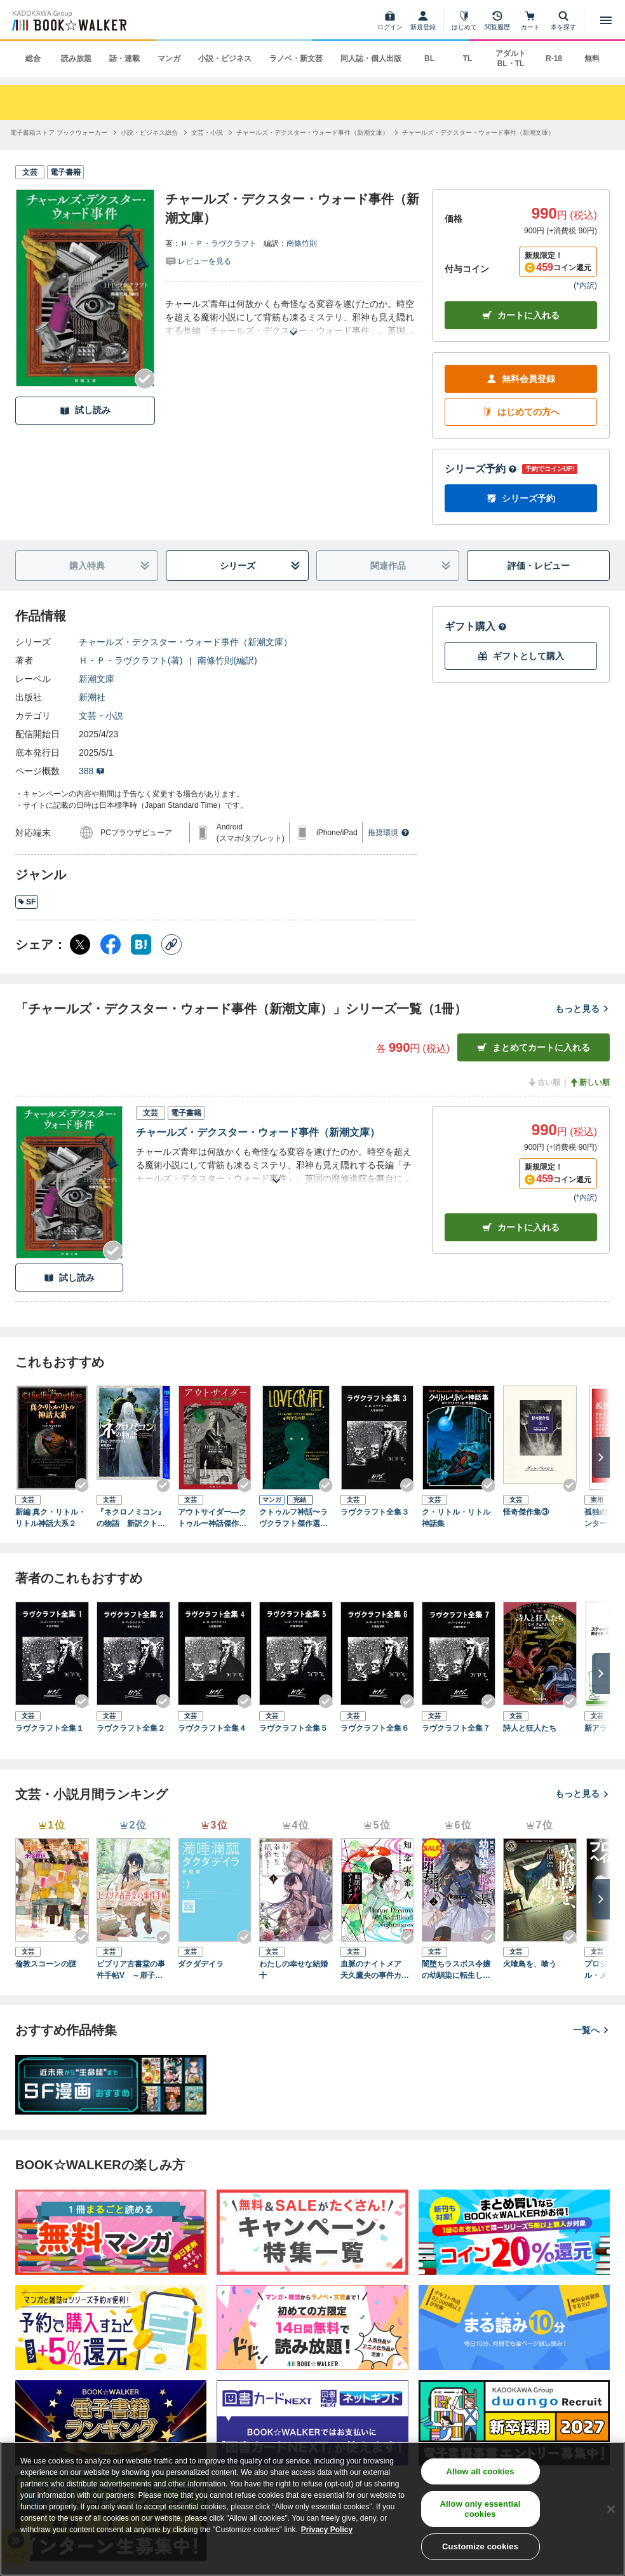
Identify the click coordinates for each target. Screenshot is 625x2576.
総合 (33, 58)
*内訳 (585, 285)
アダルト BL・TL (510, 58)
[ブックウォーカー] (68, 20)
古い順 (543, 1082)
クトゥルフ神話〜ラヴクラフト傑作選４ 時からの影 (296, 1518)
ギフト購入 (476, 626)
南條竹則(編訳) (227, 660)
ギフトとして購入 (521, 656)
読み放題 (76, 58)
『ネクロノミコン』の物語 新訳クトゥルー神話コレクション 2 (131, 1518)
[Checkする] (145, 379)
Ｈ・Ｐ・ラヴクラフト (218, 243)
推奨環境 (389, 832)
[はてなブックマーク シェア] (141, 944)
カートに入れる (521, 315)
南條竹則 (301, 243)
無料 (592, 58)
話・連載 (124, 58)
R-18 (554, 58)
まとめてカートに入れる (533, 1047)
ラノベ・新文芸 (296, 58)
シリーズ (260, 566)
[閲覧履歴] (497, 20)
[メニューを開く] (606, 20)
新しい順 (589, 1082)
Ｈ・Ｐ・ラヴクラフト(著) (130, 660)
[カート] (530, 20)
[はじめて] (464, 20)
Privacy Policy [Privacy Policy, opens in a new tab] (327, 2529)
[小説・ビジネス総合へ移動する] (149, 132)
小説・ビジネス (225, 58)
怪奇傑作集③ (526, 1512)
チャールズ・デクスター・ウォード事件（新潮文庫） (185, 642)
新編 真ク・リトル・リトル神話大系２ (50, 1518)
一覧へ (591, 2030)
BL (429, 58)
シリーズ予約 (481, 468)
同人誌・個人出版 (370, 58)
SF (27, 901)
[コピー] (171, 944)
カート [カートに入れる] (521, 1227)
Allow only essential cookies (480, 2509)
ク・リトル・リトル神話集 (456, 1518)
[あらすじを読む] (293, 317)
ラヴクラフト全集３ (374, 1512)
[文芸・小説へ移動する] (207, 132)
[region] (312, 2509)
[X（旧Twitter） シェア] (80, 944)
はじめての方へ (521, 412)
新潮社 (92, 697)
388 (92, 771)
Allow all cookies (480, 2471)
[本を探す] (563, 20)
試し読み (85, 410)
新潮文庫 (96, 679)
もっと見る (582, 1009)
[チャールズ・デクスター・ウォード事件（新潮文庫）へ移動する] (312, 132)
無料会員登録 (521, 379)
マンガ (169, 58)
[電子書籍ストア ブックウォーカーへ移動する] (58, 132)
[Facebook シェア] (110, 944)
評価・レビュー (538, 566)
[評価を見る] (198, 260)
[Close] (611, 2509)
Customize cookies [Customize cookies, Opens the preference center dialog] (480, 2546)
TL (468, 58)
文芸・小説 (101, 716)
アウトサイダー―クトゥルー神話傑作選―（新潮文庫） (212, 1518)
